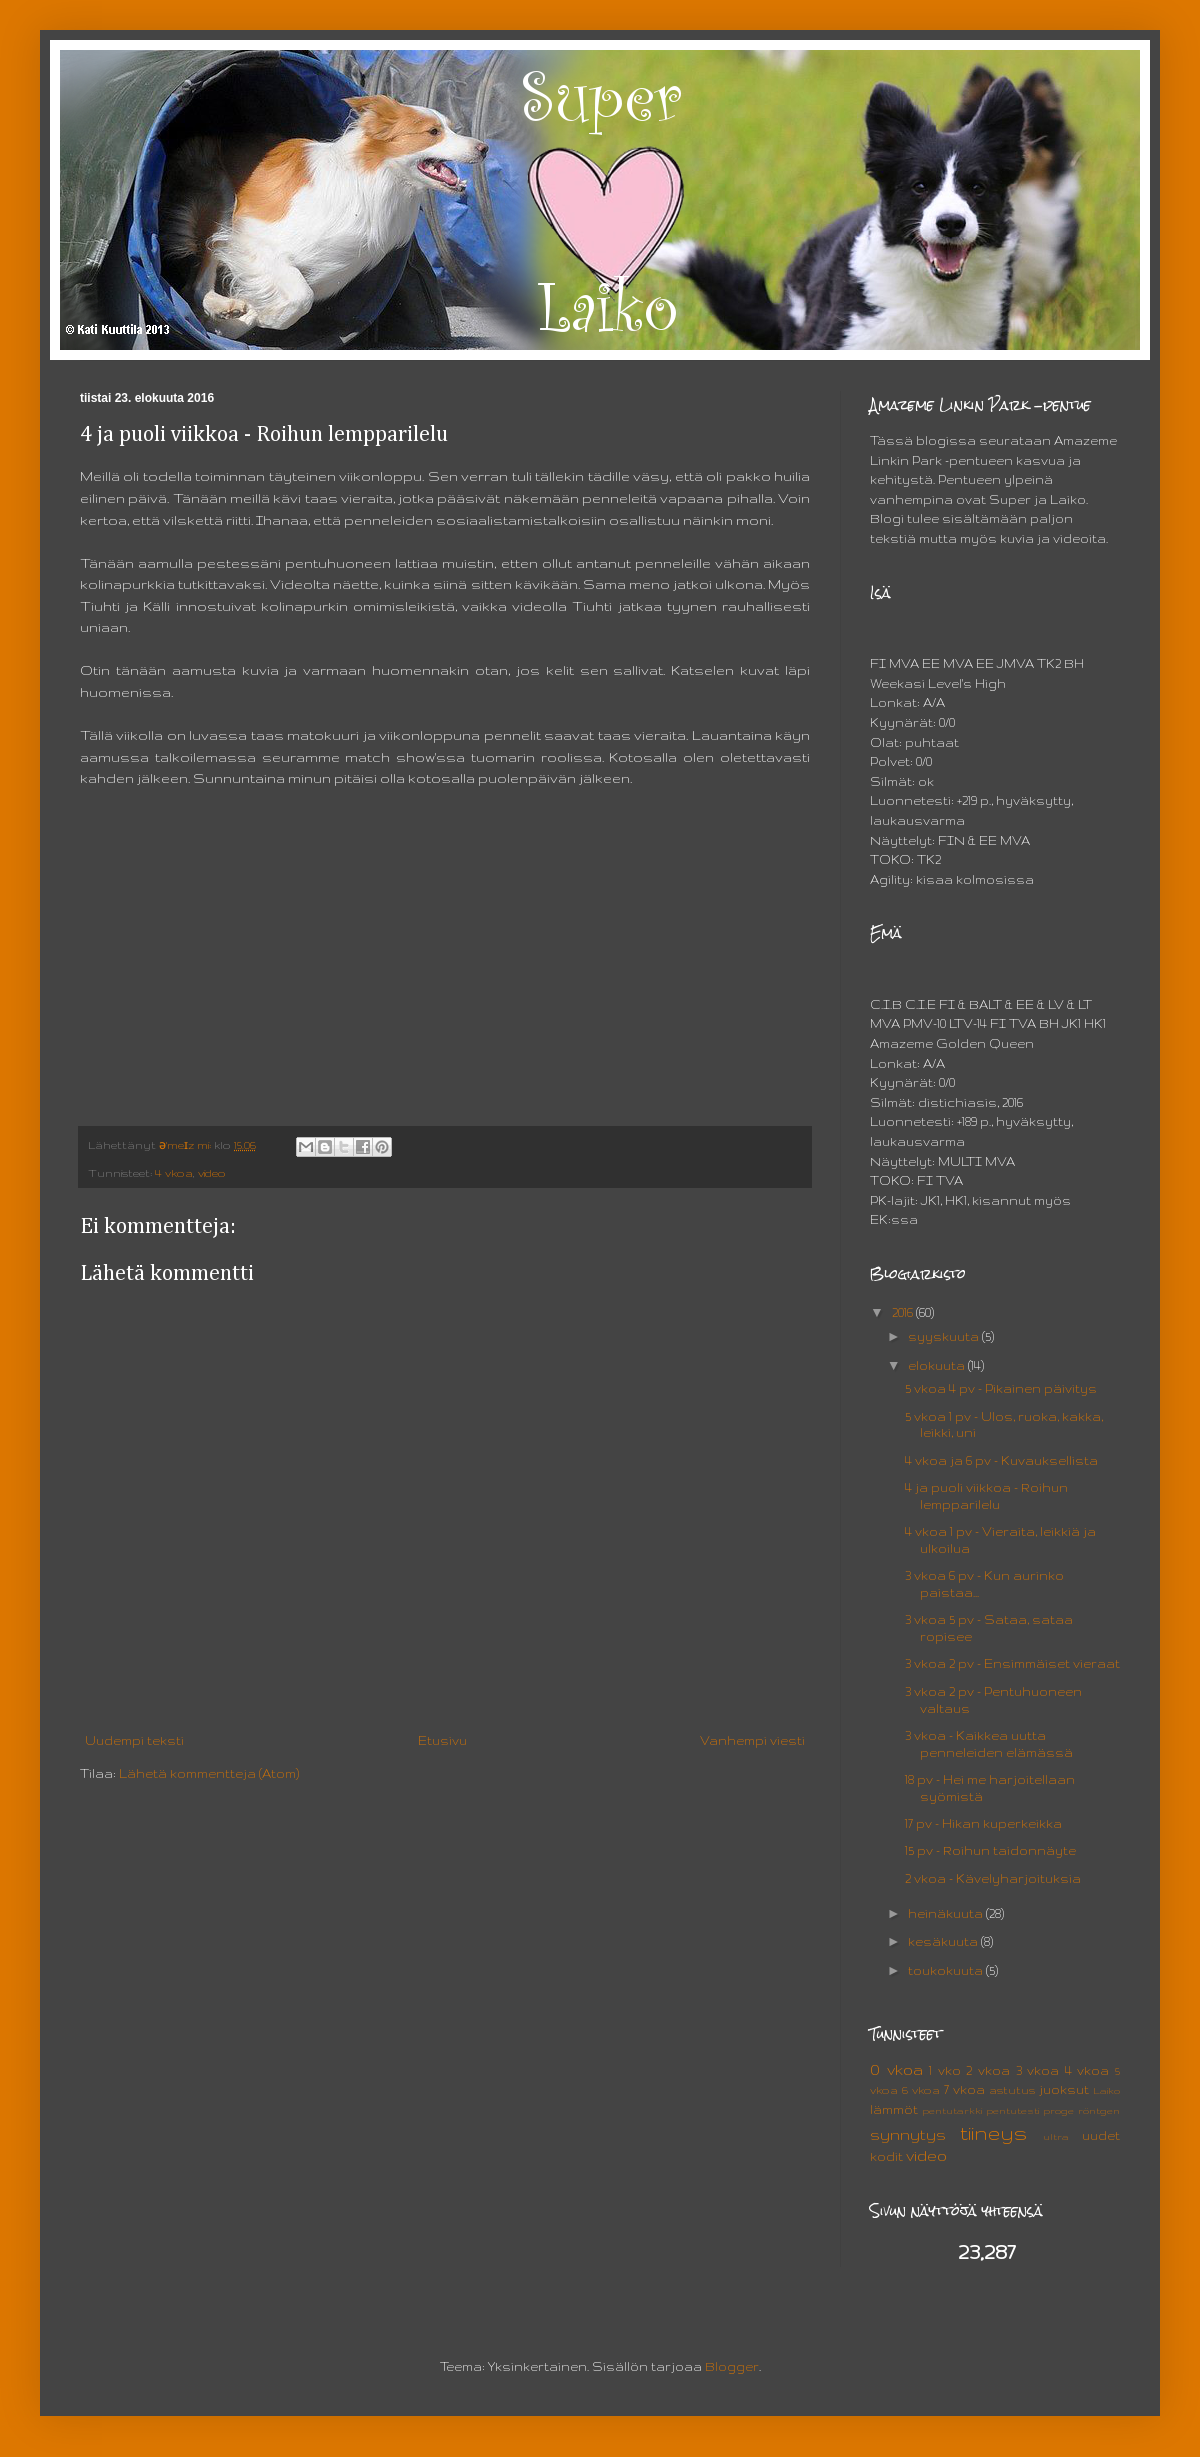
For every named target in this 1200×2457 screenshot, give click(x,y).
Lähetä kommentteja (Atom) (209, 1773)
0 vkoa (896, 2070)
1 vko (945, 2070)
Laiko (1106, 2090)
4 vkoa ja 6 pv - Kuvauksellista (1001, 1460)
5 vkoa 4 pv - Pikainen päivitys (1001, 1388)
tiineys (993, 2133)
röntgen (1099, 2110)
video (212, 1173)
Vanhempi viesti (752, 1740)
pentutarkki (952, 2110)
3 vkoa (1038, 2070)
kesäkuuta (944, 1941)
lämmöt (894, 2109)
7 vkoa (964, 2089)
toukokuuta (947, 1970)
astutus (1012, 2090)
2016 (904, 1312)
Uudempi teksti (134, 1740)
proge (1058, 2110)
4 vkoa (174, 1173)
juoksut (1064, 2089)
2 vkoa (988, 2070)
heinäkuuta (947, 1913)
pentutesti (1012, 2110)
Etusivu (442, 1740)
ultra (1056, 2136)
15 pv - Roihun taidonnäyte (990, 1850)
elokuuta (938, 1365)
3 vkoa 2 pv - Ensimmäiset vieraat (1012, 1663)
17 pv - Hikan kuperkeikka (983, 1823)
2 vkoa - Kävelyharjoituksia (993, 1878)
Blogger (732, 2366)
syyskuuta (945, 1336)
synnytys (908, 2135)
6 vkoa (921, 2090)
